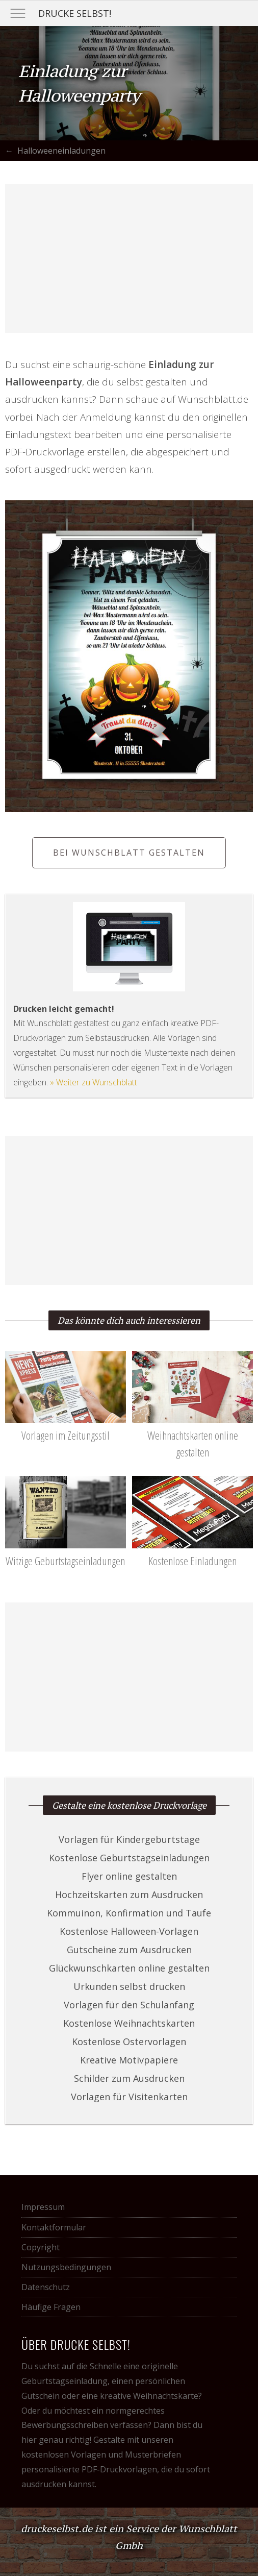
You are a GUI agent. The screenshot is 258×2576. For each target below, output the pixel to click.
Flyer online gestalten (129, 1876)
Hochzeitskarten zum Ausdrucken (129, 1894)
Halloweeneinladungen (61, 150)
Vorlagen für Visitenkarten (129, 2097)
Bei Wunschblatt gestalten (129, 852)
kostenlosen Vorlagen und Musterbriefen (101, 2454)
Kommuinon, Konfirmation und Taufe (129, 1913)
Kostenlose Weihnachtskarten (129, 2023)
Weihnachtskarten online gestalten (192, 1435)
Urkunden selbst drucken (129, 1986)
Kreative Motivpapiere (129, 2060)
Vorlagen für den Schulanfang (129, 2005)
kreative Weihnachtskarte (149, 2395)
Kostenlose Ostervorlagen (129, 2041)
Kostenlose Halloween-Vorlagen (129, 1931)
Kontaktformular (53, 2227)
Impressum (43, 2207)
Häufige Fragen (51, 2307)
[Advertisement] (129, 258)
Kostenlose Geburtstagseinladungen (129, 1858)
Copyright (40, 2247)
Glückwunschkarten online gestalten (129, 1968)
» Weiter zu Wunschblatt (93, 1082)
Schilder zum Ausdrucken (129, 2078)
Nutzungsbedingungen (66, 2267)
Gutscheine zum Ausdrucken (129, 1949)
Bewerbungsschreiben (64, 2425)
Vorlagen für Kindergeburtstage (129, 1839)
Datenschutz (45, 2287)
